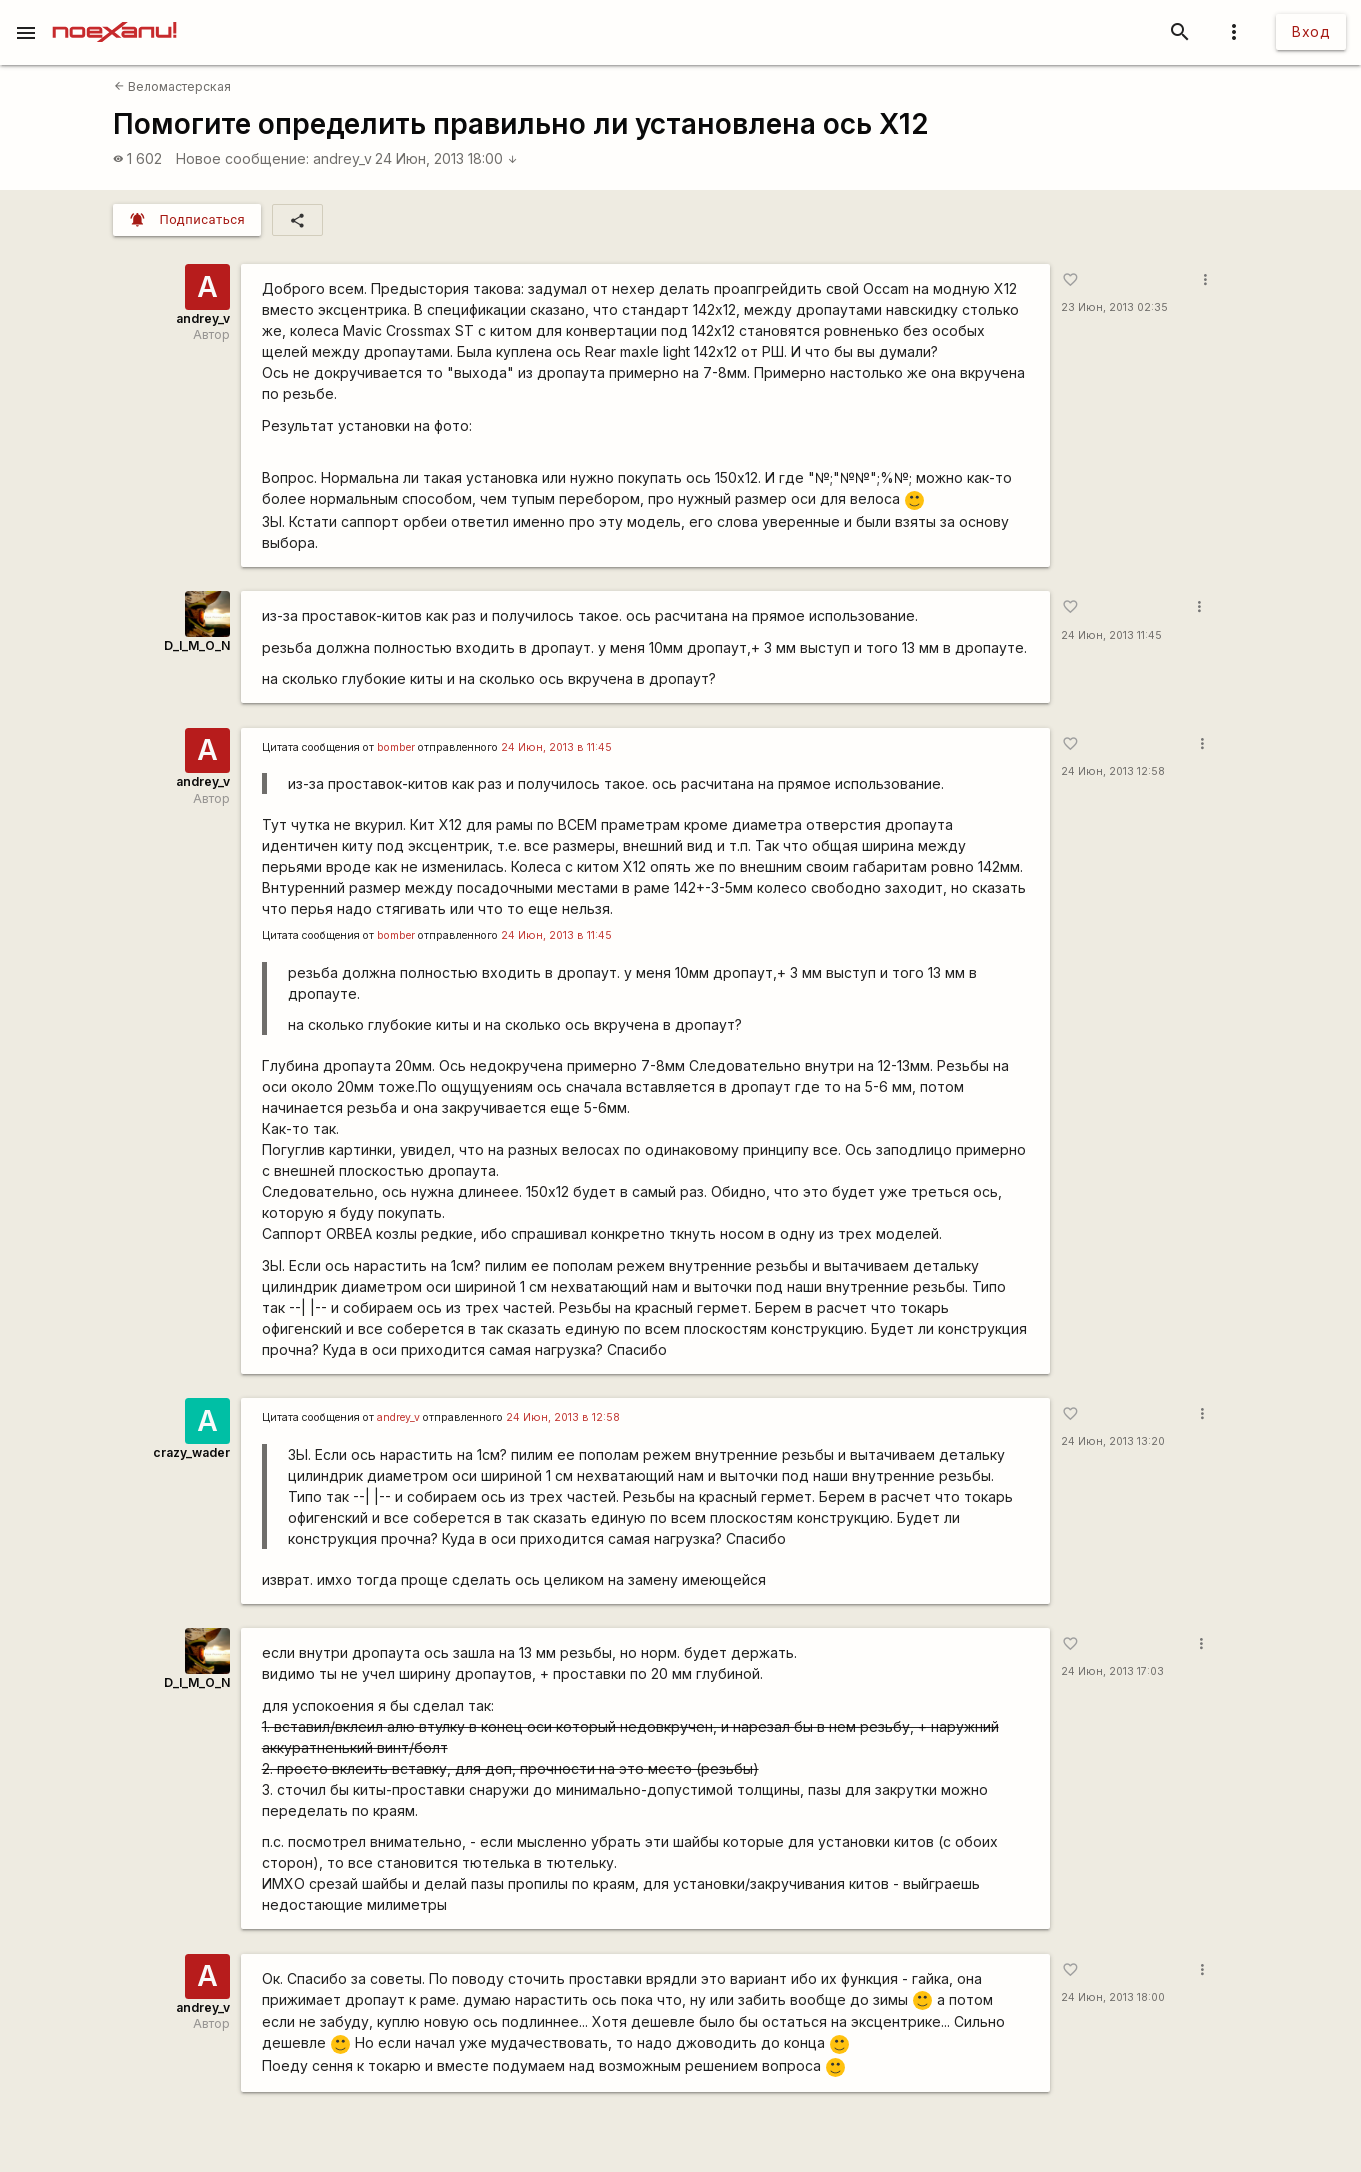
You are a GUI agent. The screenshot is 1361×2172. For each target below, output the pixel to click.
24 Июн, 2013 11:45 (1111, 635)
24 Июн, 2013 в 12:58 (563, 1417)
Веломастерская (172, 86)
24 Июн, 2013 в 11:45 (556, 747)
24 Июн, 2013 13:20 (1113, 1441)
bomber (396, 747)
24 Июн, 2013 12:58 (1113, 771)
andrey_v (342, 158)
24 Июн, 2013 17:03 (1112, 1671)
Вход (1311, 31)
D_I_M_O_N (197, 645)
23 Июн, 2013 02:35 (1114, 307)
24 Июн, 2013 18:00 (446, 158)
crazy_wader (191, 1452)
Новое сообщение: (242, 158)
